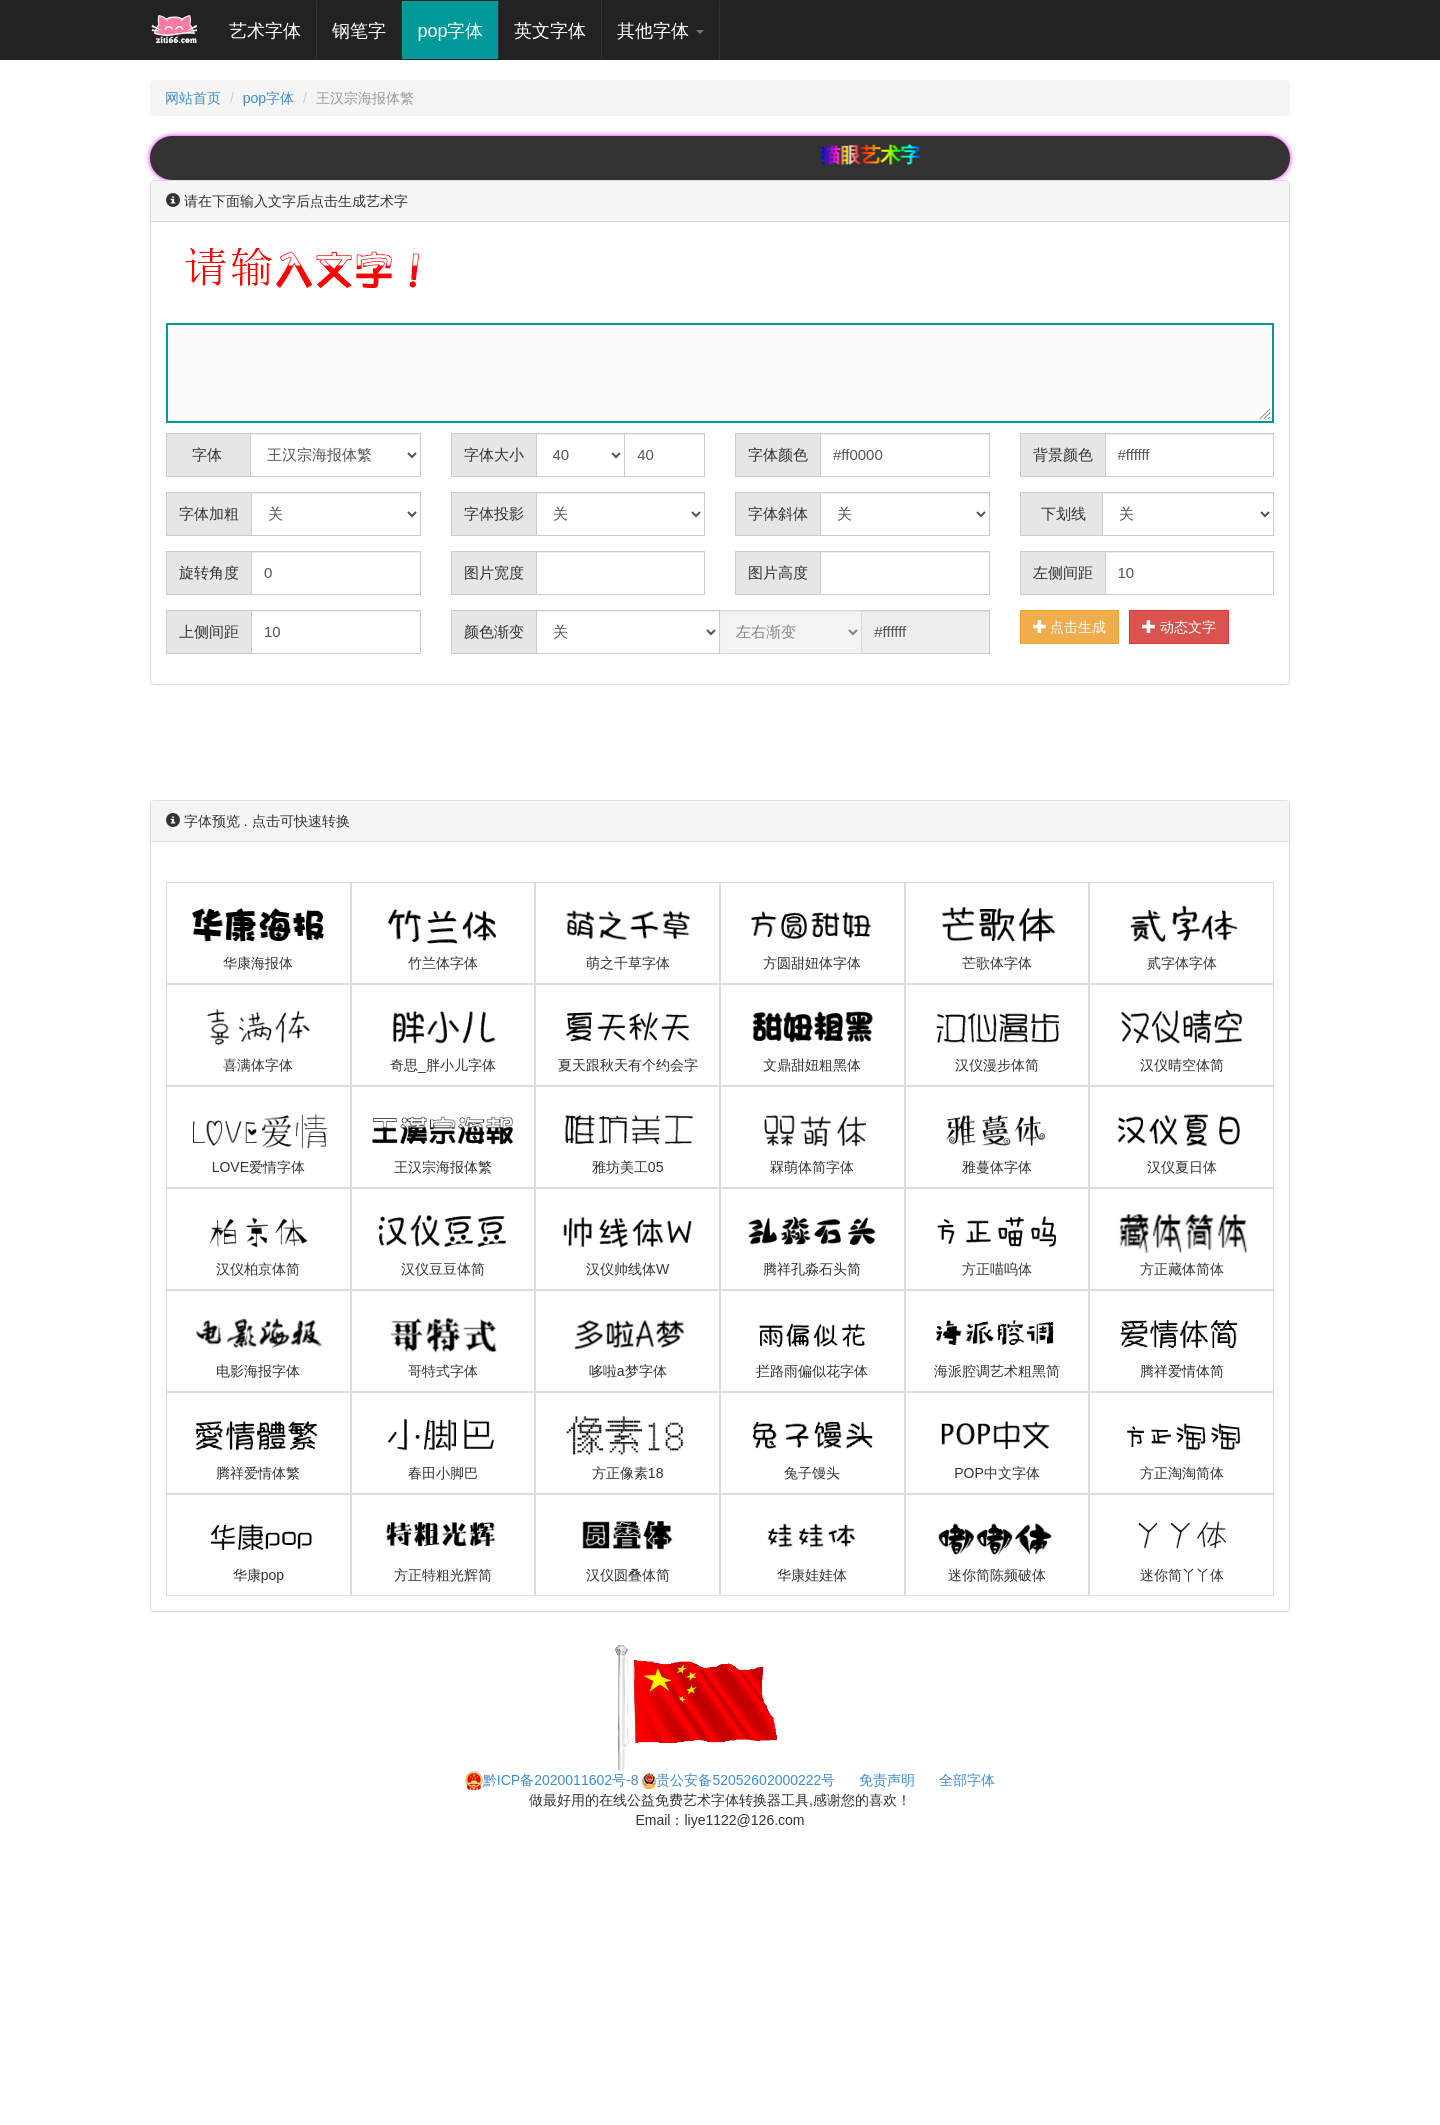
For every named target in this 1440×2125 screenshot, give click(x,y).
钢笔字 (359, 31)
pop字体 (450, 31)
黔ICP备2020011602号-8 (552, 1780)
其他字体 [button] (660, 31)
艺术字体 (272, 30)
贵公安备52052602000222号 (738, 1780)
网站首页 (193, 98)
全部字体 (967, 1780)
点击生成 (1070, 626)
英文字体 (550, 31)
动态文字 (1179, 626)
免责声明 (887, 1780)
